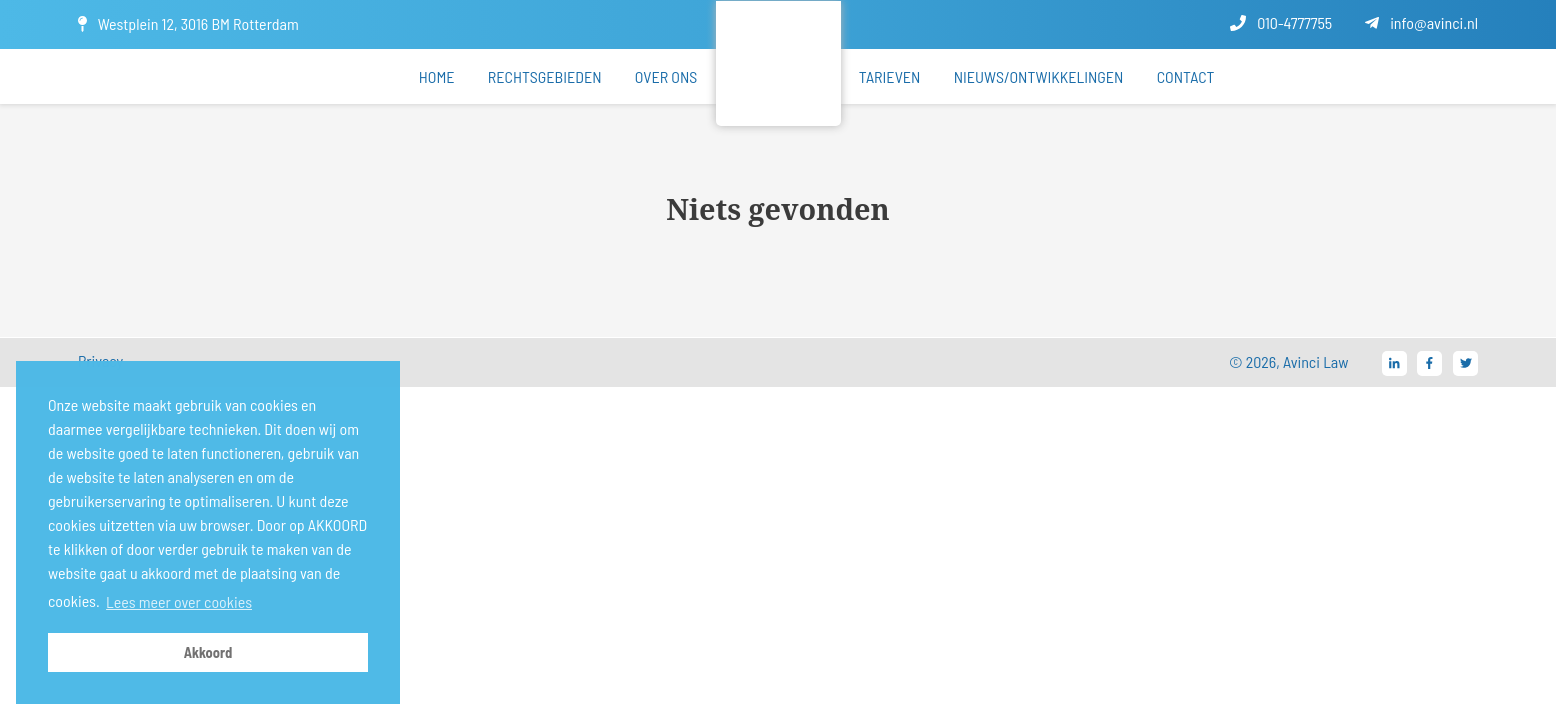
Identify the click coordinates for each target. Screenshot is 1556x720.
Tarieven (890, 76)
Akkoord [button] (208, 652)
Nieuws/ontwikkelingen (1039, 76)
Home (437, 76)
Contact (1186, 76)
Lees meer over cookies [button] (179, 601)
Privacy (100, 360)
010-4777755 (1281, 22)
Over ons (666, 76)
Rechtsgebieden (545, 76)
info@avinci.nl (1421, 22)
